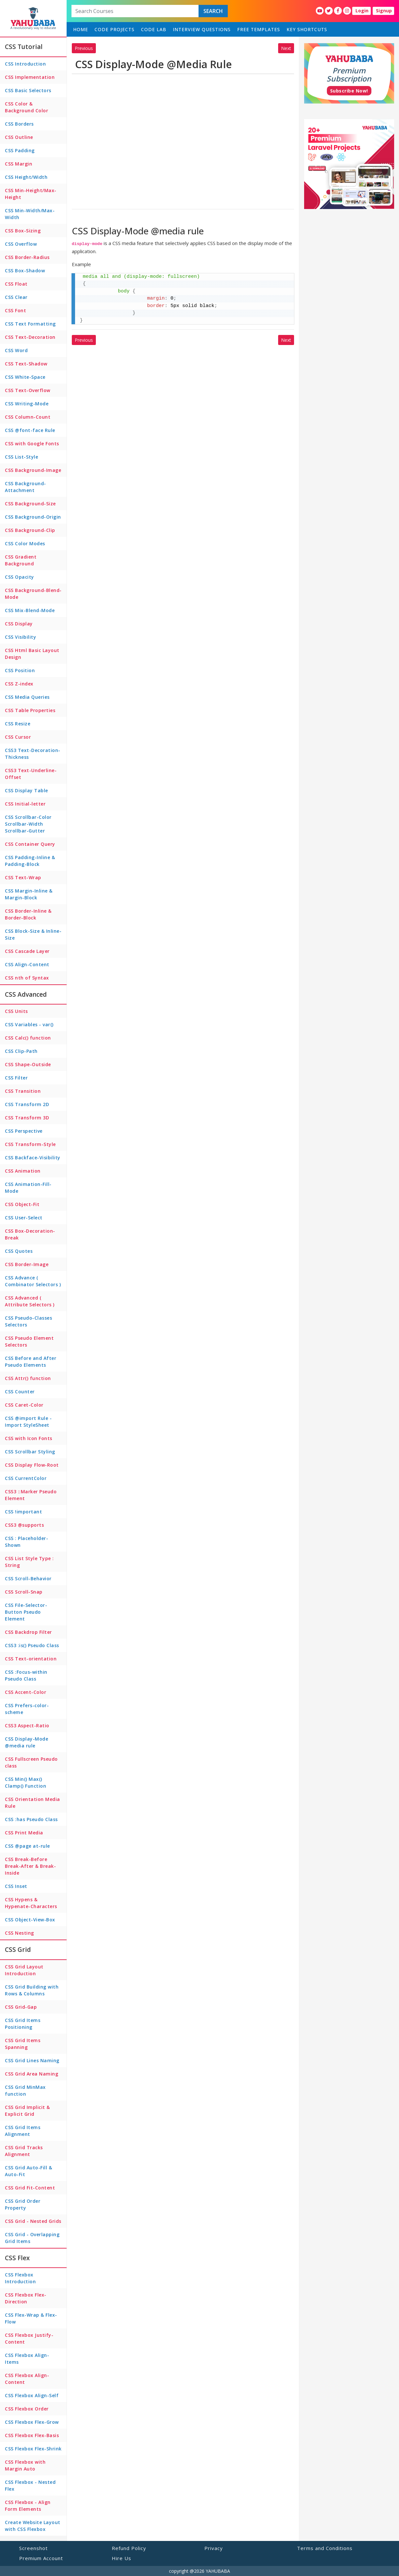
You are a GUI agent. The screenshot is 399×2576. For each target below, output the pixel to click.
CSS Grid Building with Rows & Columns (31, 1990)
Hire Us (121, 2558)
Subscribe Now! (349, 91)
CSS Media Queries (27, 697)
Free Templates (258, 29)
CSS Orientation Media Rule (32, 1802)
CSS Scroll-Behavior (28, 1578)
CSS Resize (17, 724)
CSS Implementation (30, 77)
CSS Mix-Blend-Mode (30, 610)
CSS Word (16, 350)
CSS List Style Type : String (29, 1561)
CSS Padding (20, 150)
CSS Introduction (25, 64)
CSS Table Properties (30, 710)
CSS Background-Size (30, 503)
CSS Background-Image (33, 470)
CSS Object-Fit (22, 1204)
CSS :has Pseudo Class (31, 1819)
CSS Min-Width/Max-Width (30, 213)
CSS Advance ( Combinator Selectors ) (33, 1281)
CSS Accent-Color (25, 1692)
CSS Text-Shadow (26, 364)
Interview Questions (202, 29)
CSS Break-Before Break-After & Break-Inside (30, 1866)
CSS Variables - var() (29, 1024)
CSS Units (16, 1011)
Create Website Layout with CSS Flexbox (32, 2525)
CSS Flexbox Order (27, 2409)
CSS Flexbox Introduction (20, 2278)
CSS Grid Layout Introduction (24, 1970)
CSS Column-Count (27, 417)
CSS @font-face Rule (30, 430)
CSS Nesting (19, 1933)
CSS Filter (16, 1078)
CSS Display (19, 624)
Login (361, 10)
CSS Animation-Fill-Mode (28, 1187)
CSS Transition (23, 1091)
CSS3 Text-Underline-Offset (31, 773)
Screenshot (33, 2548)
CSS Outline (19, 137)
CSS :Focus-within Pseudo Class (26, 1675)
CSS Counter (20, 1391)
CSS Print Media (24, 1833)
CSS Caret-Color (24, 1405)
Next (286, 48)
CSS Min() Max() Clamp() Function (25, 1782)
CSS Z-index (19, 684)
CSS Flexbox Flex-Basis (32, 2435)
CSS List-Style (21, 457)
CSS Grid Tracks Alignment (24, 2150)
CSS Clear (16, 297)
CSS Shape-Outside (28, 1064)
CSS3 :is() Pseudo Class (32, 1645)
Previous (84, 48)
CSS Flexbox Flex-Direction (25, 2298)
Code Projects (115, 29)
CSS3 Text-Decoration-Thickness (32, 753)
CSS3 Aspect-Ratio (27, 1725)
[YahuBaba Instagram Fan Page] (347, 11)
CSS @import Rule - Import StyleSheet (28, 1421)
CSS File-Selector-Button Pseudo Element (26, 1612)
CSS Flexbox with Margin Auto (25, 2465)
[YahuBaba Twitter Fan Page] (329, 11)
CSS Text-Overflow (27, 390)
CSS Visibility (20, 637)
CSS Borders (19, 124)
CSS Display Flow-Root (32, 1465)
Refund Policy (129, 2548)
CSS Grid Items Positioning (22, 2023)
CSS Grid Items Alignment (22, 2130)
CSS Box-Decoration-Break (30, 1234)
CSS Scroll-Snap (24, 1592)
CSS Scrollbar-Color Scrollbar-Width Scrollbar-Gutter (28, 824)
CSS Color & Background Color (26, 107)
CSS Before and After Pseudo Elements (30, 1361)
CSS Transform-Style (30, 1144)
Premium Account (41, 2558)
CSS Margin (18, 164)
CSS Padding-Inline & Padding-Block (30, 860)
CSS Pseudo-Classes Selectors (28, 1321)
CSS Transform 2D (27, 1104)
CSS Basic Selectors (28, 90)
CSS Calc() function (28, 1038)
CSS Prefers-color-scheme (27, 1708)
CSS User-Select (24, 1217)
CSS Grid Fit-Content (30, 2188)
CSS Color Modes (25, 543)
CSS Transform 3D (27, 1118)
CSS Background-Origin (33, 517)
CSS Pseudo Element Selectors (29, 1341)
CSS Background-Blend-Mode (33, 593)
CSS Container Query (30, 844)
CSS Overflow (21, 244)
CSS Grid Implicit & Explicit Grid (27, 2110)
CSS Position (20, 670)
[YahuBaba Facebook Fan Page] (338, 11)
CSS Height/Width (26, 177)
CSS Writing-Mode (26, 404)
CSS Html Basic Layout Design (32, 653)
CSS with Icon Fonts (28, 1438)
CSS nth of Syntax (27, 978)
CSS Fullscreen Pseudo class (31, 1762)
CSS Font (15, 310)
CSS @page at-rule (27, 1846)
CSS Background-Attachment (25, 486)
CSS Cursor (18, 737)
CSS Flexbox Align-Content (27, 2378)
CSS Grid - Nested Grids (33, 2221)
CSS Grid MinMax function (25, 2090)
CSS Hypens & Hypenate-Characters (31, 1902)
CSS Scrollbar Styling (30, 1451)
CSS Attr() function (28, 1378)
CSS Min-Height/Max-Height (31, 193)
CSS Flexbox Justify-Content (29, 2338)
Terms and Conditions (325, 2548)
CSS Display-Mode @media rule (26, 1742)
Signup (384, 10)
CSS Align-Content (27, 964)
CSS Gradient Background (20, 560)
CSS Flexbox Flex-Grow (32, 2422)
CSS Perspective (24, 1131)
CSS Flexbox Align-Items (27, 2358)
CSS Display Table (26, 790)
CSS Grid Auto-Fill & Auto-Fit (28, 2170)
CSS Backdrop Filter (28, 1632)
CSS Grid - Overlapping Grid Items (32, 2237)
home (80, 29)
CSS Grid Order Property (22, 2204)
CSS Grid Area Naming (31, 2074)
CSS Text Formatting (30, 324)
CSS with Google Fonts (32, 443)
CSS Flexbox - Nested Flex (30, 2485)
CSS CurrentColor (25, 1478)
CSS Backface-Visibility (32, 1157)
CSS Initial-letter (25, 804)
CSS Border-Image (26, 1264)
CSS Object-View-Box (30, 1920)
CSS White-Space (25, 377)
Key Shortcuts (307, 29)
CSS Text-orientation (31, 1659)
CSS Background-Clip (30, 530)
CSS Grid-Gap (21, 2007)
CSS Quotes (18, 1251)
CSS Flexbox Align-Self (31, 2395)
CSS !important (23, 1512)
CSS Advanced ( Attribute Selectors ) (30, 1301)
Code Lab (153, 29)
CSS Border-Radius (27, 257)
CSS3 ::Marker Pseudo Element (31, 1494)
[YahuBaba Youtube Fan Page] (320, 11)
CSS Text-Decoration (30, 337)
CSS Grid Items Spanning (22, 2043)
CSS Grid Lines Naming (32, 2060)
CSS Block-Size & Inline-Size (33, 934)
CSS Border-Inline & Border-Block (28, 914)
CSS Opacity (19, 577)
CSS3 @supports (24, 1525)
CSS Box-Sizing (23, 231)
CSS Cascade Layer (27, 951)
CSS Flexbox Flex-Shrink (33, 2449)
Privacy (213, 2548)
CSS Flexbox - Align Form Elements (28, 2505)
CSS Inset (16, 1886)
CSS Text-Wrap (23, 877)
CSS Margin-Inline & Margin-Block (29, 894)
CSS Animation (23, 1171)
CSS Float (16, 284)
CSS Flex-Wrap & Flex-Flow (31, 2318)
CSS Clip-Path (21, 1051)
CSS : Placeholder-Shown (26, 1541)
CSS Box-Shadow (25, 270)
